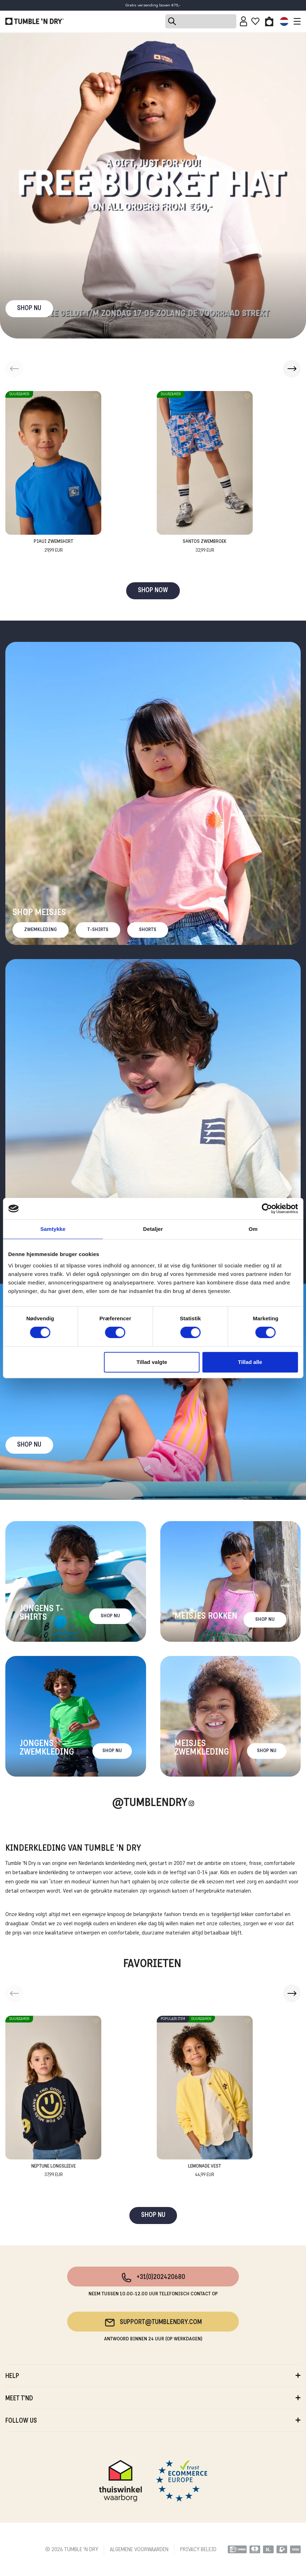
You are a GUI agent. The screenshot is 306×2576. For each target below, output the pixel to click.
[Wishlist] (255, 21)
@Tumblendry (149, 1803)
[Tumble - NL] (34, 21)
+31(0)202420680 (153, 2277)
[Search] (200, 21)
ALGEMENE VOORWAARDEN (139, 2550)
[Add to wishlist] (95, 396)
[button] (292, 369)
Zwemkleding (40, 930)
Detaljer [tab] (153, 1229)
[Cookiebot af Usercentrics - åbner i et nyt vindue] (267, 1208)
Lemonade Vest (204, 2171)
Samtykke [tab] (52, 1229)
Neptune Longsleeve (53, 2171)
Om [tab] (253, 1229)
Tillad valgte (151, 1362)
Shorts (147, 930)
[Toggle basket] (269, 21)
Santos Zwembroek (204, 546)
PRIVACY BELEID (198, 2550)
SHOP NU (29, 309)
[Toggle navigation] (295, 21)
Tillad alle (250, 1362)
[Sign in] (243, 21)
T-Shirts (97, 930)
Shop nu (29, 1445)
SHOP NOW (153, 591)
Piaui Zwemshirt (53, 546)
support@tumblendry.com (153, 2322)
